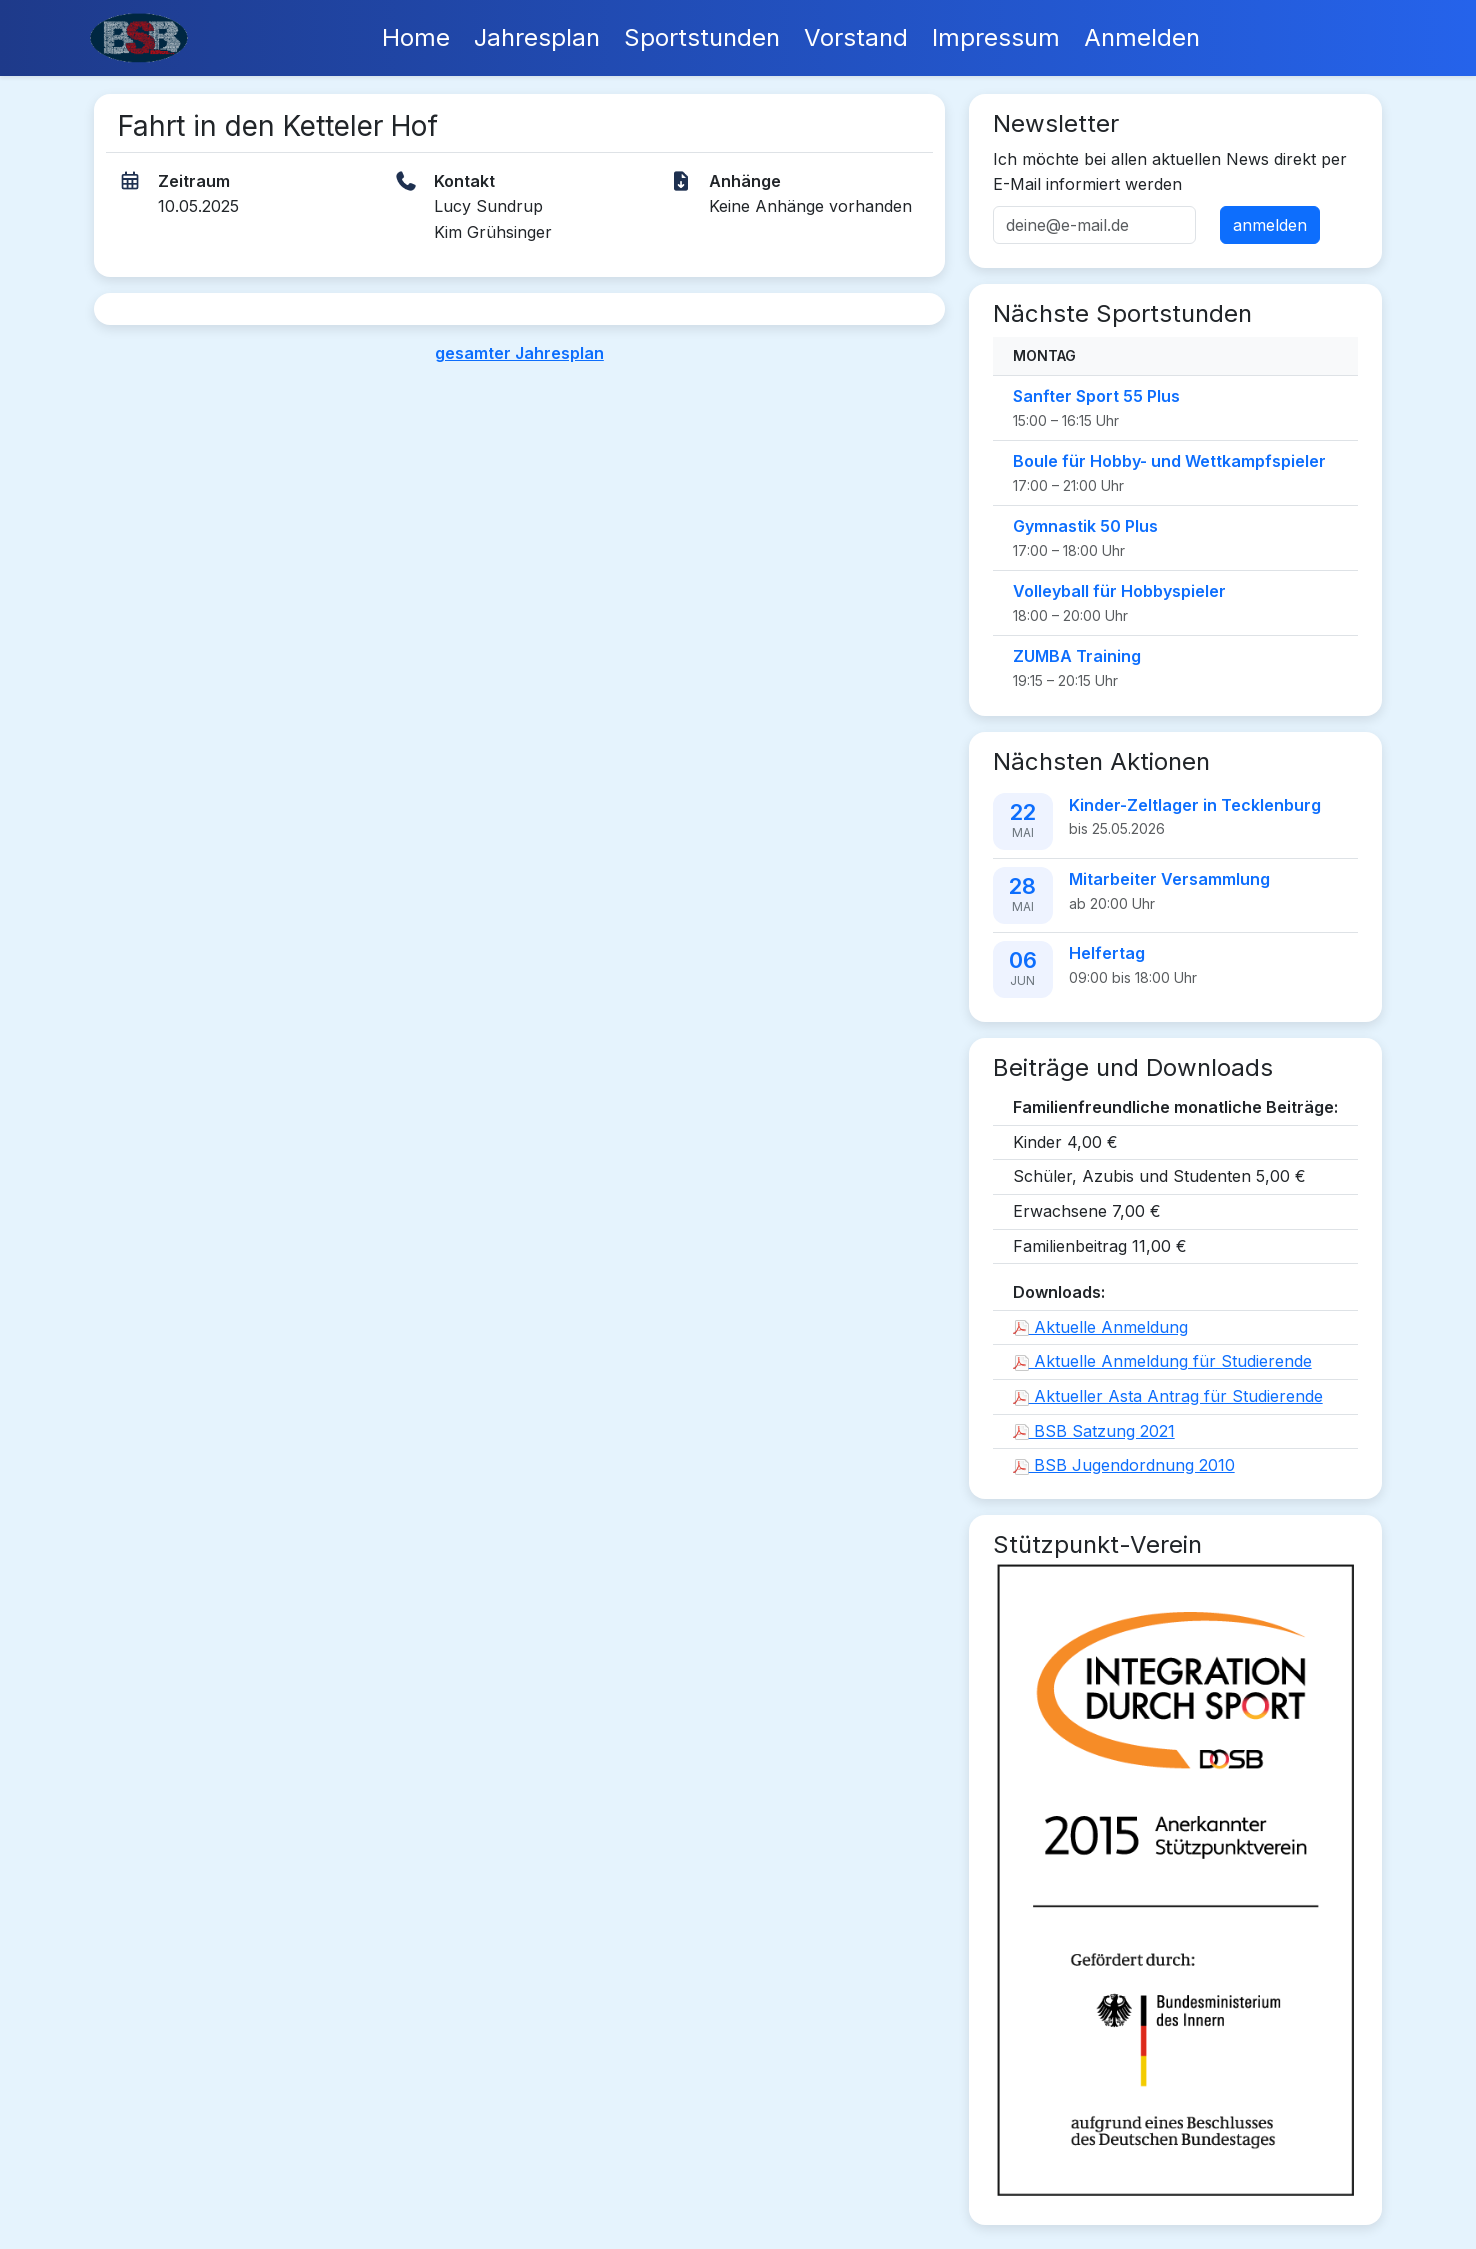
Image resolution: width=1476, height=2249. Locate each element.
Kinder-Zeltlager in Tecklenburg (1195, 805)
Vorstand (856, 37)
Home (416, 37)
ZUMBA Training (1077, 656)
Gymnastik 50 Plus (1085, 526)
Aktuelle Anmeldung (1100, 1327)
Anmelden (1142, 37)
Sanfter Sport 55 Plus (1096, 396)
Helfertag (1107, 953)
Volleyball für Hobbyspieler (1119, 591)
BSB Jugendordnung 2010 (1124, 1465)
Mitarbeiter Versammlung (1169, 879)
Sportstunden (702, 37)
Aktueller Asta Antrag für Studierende (1168, 1396)
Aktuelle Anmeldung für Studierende (1162, 1361)
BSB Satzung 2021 (1094, 1431)
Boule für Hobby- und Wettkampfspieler (1169, 461)
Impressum (996, 37)
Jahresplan (537, 37)
